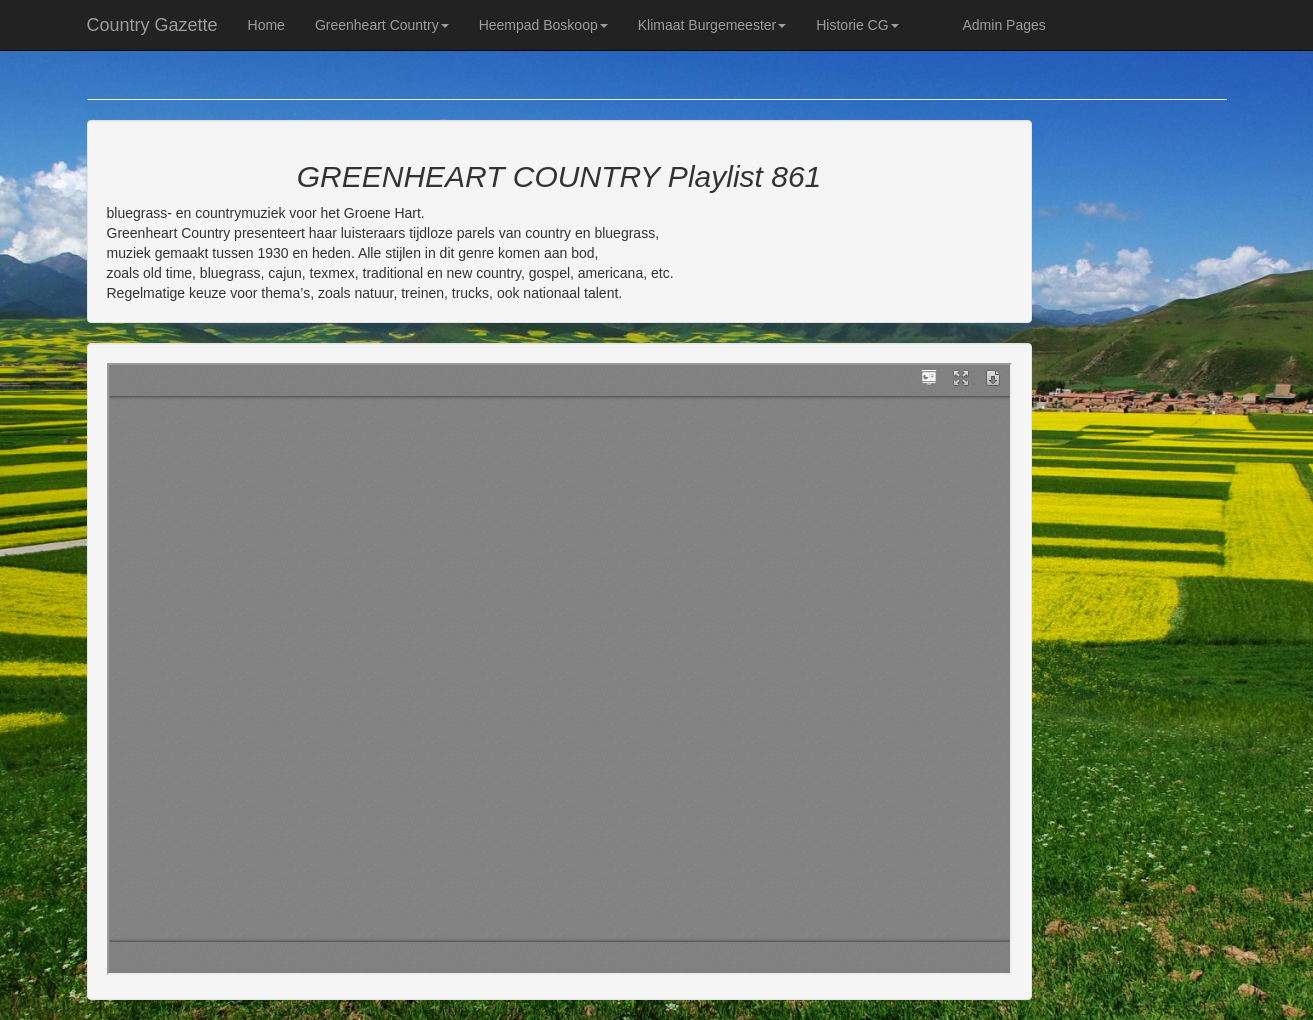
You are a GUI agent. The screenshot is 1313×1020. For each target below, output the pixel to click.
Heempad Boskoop (543, 25)
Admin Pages (1004, 25)
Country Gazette (152, 25)
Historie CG (857, 25)
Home (266, 25)
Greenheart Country (382, 25)
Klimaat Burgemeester (712, 25)
